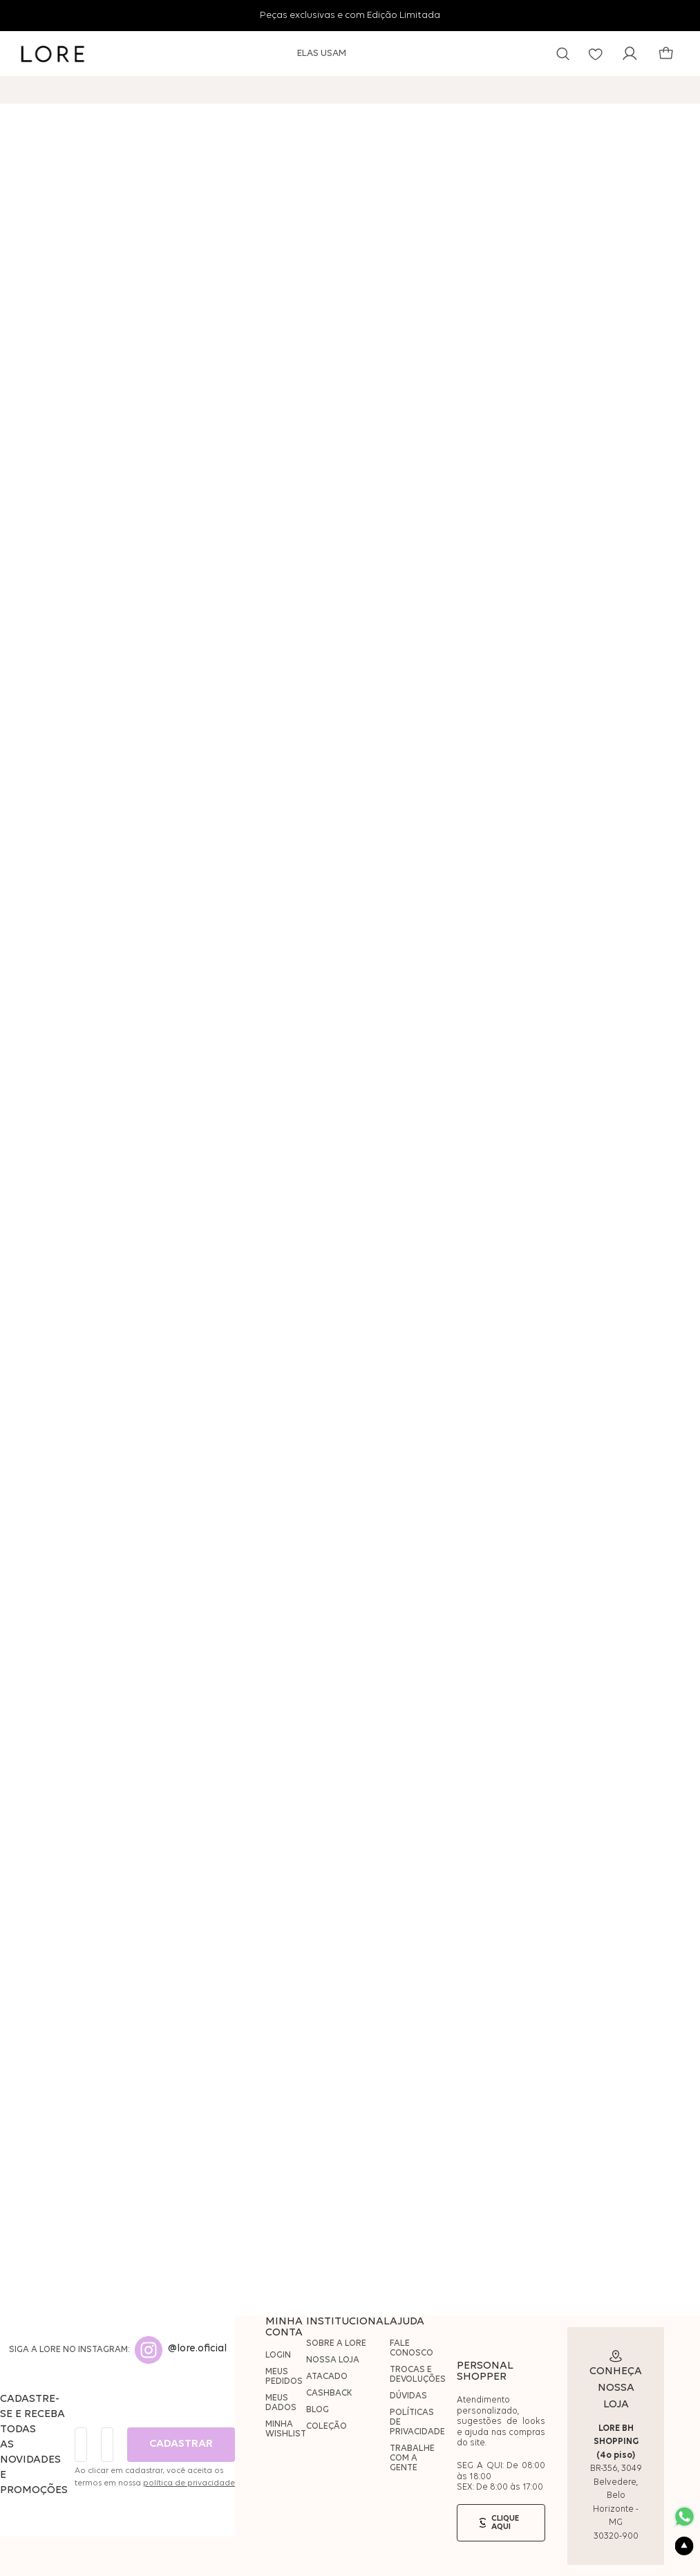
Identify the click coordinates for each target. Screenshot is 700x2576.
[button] (563, 54)
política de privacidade (189, 2483)
